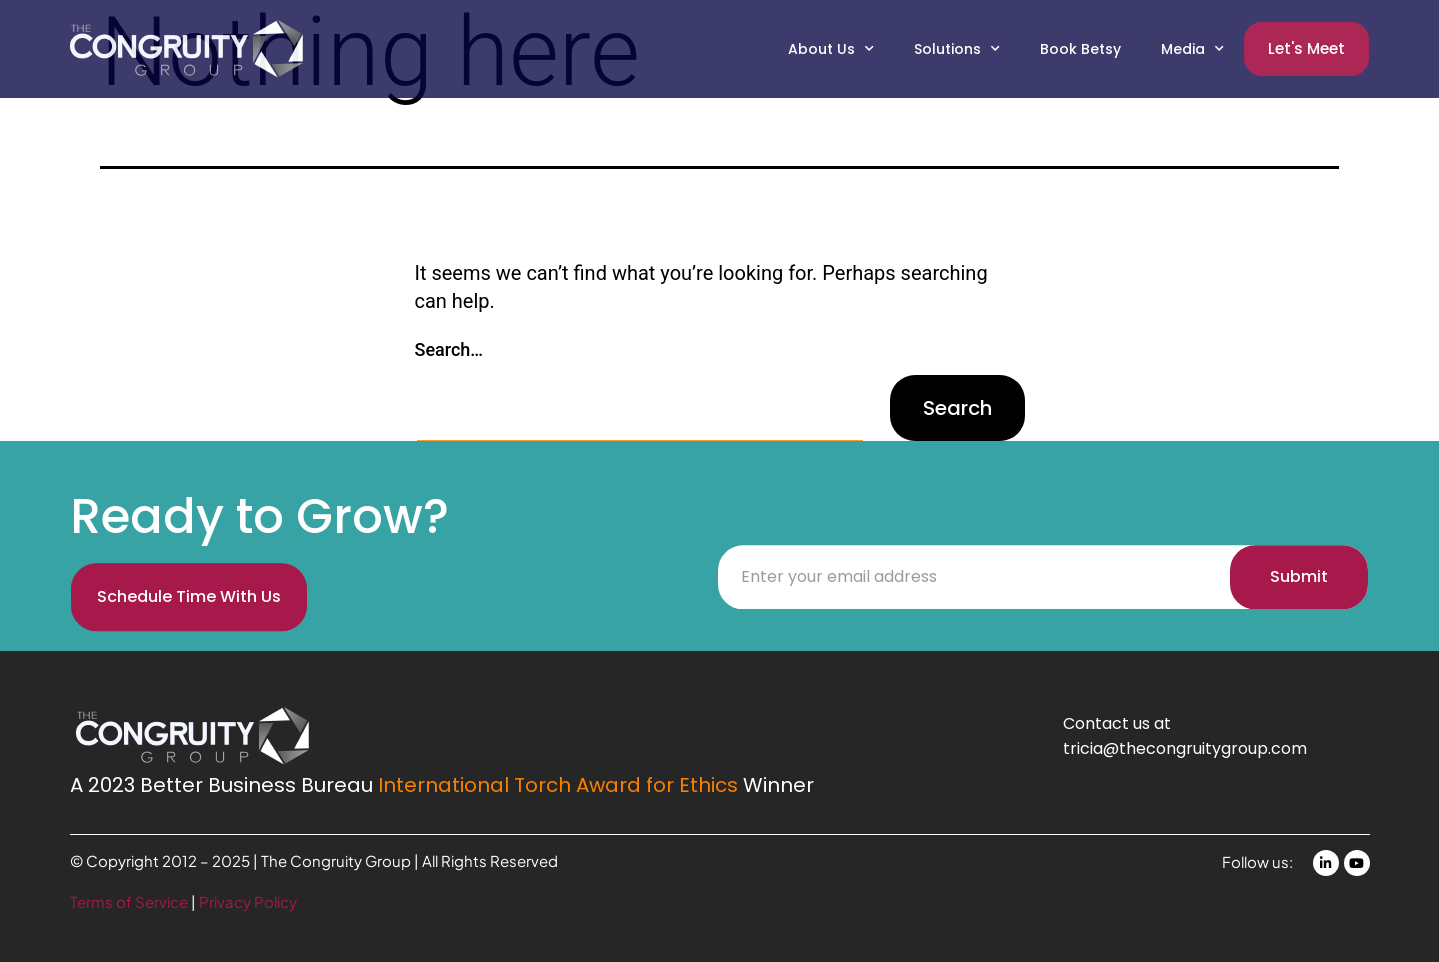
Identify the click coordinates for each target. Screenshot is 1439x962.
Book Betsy (1080, 49)
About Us (831, 49)
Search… (449, 349)
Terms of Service (130, 901)
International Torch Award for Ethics (558, 785)
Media (1192, 49)
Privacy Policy (248, 901)
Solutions (957, 49)
